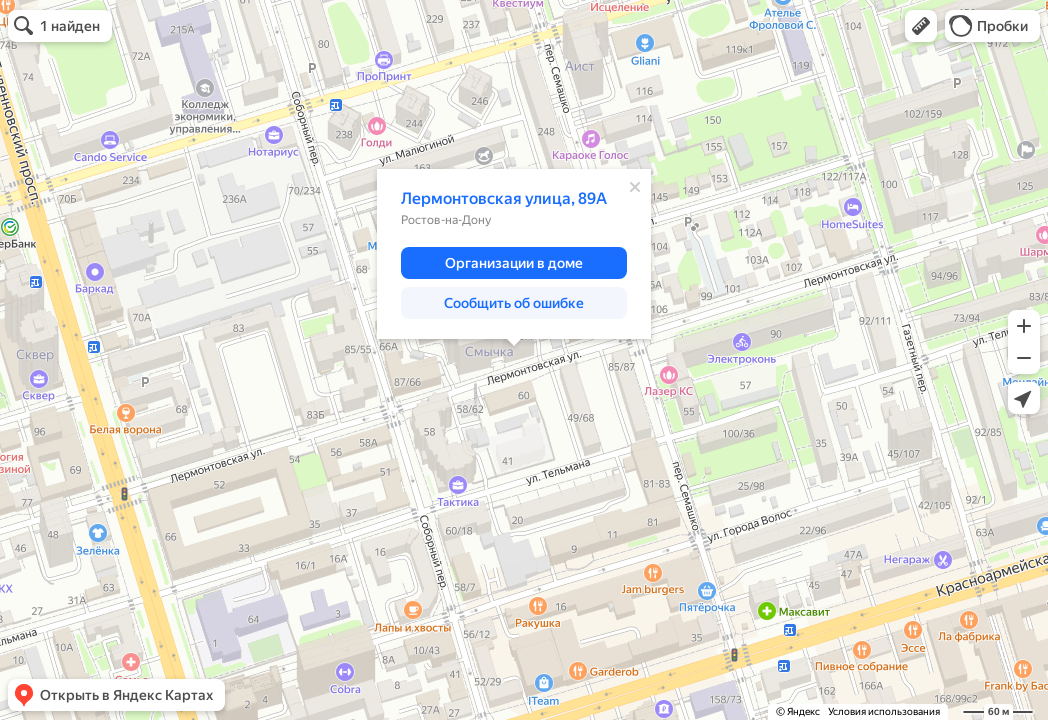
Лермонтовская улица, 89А (504, 198)
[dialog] (514, 254)
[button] (921, 26)
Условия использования (884, 711)
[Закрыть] (635, 187)
